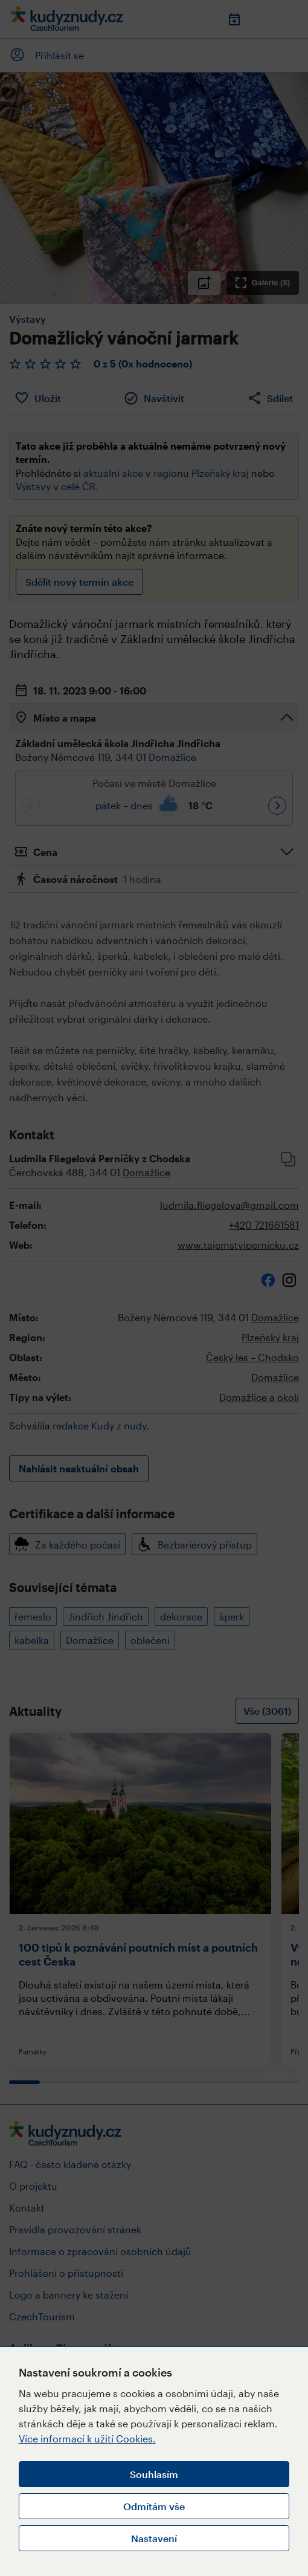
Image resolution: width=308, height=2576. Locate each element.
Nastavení (154, 2538)
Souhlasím (154, 2474)
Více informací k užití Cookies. (87, 2438)
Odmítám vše (154, 2506)
